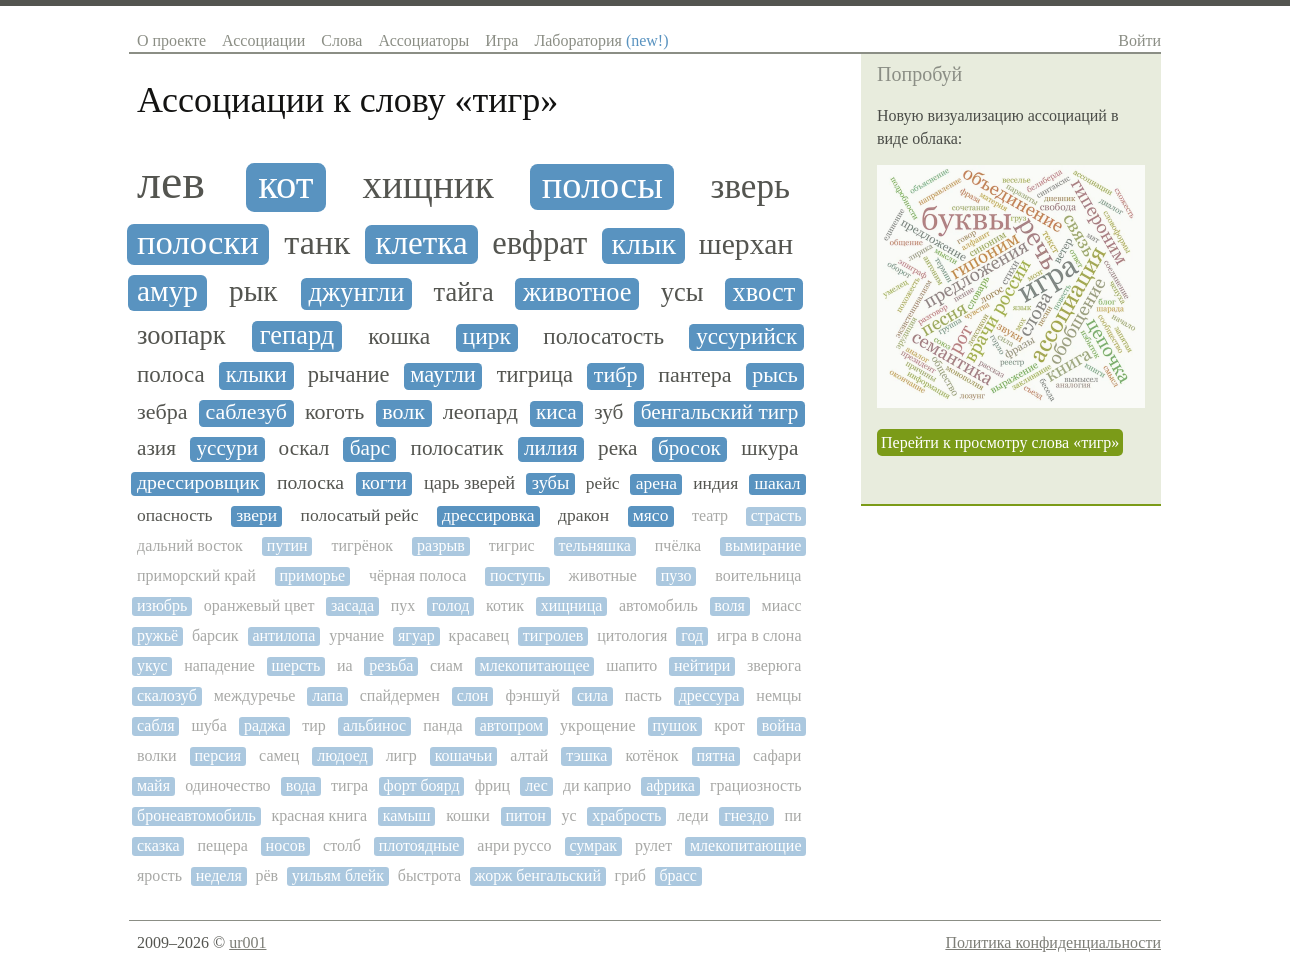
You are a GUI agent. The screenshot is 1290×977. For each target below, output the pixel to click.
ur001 (247, 942)
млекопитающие (746, 845)
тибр (616, 375)
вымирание (763, 545)
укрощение (597, 725)
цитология (632, 635)
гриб (630, 875)
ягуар (416, 635)
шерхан (746, 244)
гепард (297, 335)
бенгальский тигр (720, 412)
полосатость (603, 336)
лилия (551, 448)
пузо (676, 575)
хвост (764, 292)
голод (451, 605)
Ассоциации (263, 40)
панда (442, 725)
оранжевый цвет (259, 605)
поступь (517, 575)
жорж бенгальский (538, 875)
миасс (782, 605)
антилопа (283, 635)
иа (345, 665)
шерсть (296, 665)
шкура (769, 448)
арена (656, 483)
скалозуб (167, 695)
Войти (1139, 40)
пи (792, 815)
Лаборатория (601, 40)
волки (157, 755)
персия (217, 755)
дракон (583, 515)
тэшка (586, 755)
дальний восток (190, 545)
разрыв (441, 545)
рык (253, 291)
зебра (162, 412)
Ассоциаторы (423, 40)
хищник (427, 184)
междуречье (255, 695)
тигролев (553, 635)
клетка (421, 243)
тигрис (512, 545)
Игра (501, 40)
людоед (342, 755)
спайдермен (400, 695)
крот (729, 725)
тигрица (535, 375)
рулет (653, 845)
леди (693, 815)
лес (536, 785)
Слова (341, 40)
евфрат (539, 243)
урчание (356, 635)
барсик (215, 635)
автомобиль (658, 605)
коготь (334, 412)
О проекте (171, 40)
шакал (777, 483)
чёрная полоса (417, 575)
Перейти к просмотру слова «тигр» (1000, 442)
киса (556, 412)
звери (256, 515)
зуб (608, 412)
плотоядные (419, 845)
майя (153, 785)
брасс (677, 875)
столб (342, 845)
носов (286, 845)
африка (670, 785)
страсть (776, 515)
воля (729, 605)
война (782, 725)
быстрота (429, 875)
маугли (442, 375)
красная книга (319, 815)
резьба (391, 665)
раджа (264, 725)
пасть (643, 695)
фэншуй (532, 695)
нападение (219, 665)
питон (525, 815)
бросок (689, 448)
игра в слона (759, 635)
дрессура (709, 695)
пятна (715, 755)
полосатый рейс (360, 515)
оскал (304, 448)
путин (287, 545)
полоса (171, 374)
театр (710, 515)
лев (171, 182)
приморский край (196, 575)
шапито (631, 665)
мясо (651, 515)
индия (715, 483)
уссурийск (746, 336)
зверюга (774, 665)
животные (603, 575)
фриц (493, 785)
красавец (479, 635)
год (692, 635)
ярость (159, 875)
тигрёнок (363, 545)
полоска (310, 482)
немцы (778, 695)
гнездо (746, 815)
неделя (219, 875)
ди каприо (597, 785)
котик (505, 605)
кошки (468, 815)
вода (301, 785)
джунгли (356, 292)
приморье (313, 575)
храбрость (626, 815)
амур (167, 291)
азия (156, 448)
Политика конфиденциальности (1053, 942)
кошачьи (464, 755)
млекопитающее (535, 665)
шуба (209, 725)
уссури (227, 448)
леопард (480, 412)
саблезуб (246, 412)
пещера (223, 845)
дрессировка (488, 515)
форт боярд (421, 785)
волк (403, 412)
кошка (399, 336)
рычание (349, 375)
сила (592, 695)
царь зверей (469, 483)
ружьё (157, 635)
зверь (750, 187)
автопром (511, 725)
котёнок (651, 755)
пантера (694, 375)
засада (352, 605)
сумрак (593, 845)
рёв (266, 875)
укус (152, 665)
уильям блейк (338, 875)
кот (285, 185)
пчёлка (678, 545)
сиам (446, 665)
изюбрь (162, 605)
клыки (256, 374)
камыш (407, 815)
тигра (349, 785)
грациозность (755, 785)
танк (317, 242)
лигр (401, 755)
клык (643, 244)
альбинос (374, 725)
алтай (529, 755)
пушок (675, 725)
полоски (198, 243)
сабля (155, 725)
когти (383, 482)
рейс (603, 483)
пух (403, 605)
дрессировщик (198, 482)
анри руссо (514, 845)
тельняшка (595, 545)
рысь (775, 375)
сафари (777, 755)
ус (569, 815)
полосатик (457, 448)
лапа (327, 695)
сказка (158, 845)
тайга (464, 292)
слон (473, 695)
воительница (758, 575)
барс (370, 448)
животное (577, 292)
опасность (175, 515)
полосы (602, 185)
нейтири (702, 665)
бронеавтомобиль (196, 815)
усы (682, 292)
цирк (487, 336)
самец (279, 755)
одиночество (227, 785)
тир (314, 725)
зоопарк (181, 335)
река (617, 448)
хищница (572, 605)
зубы (550, 483)
